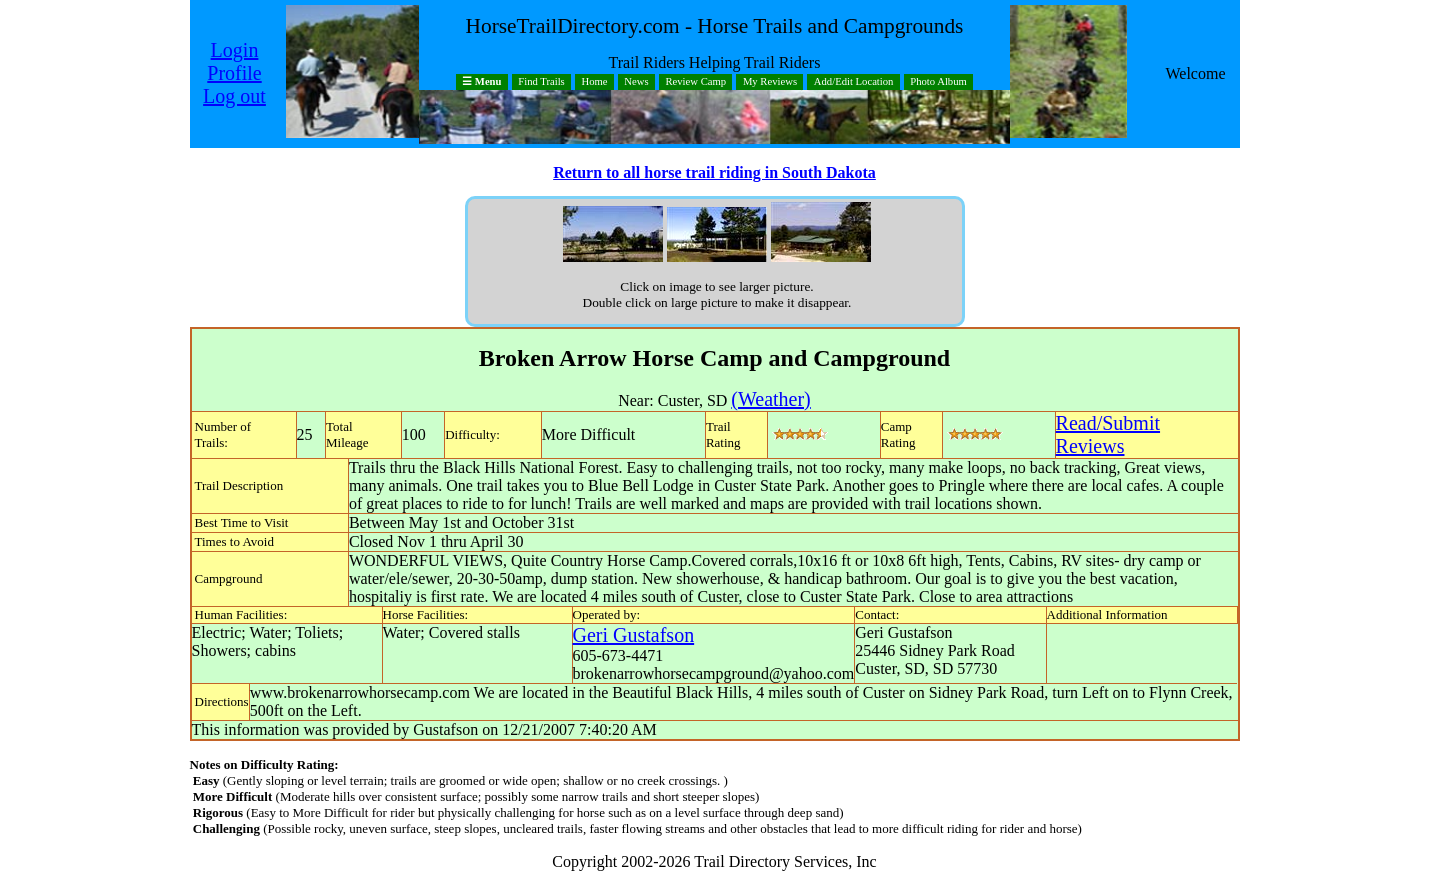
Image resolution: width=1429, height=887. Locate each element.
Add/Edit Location (854, 82)
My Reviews (770, 82)
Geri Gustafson (634, 635)
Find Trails (541, 82)
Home (595, 82)
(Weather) (770, 399)
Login (235, 50)
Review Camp (695, 82)
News (636, 82)
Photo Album (938, 82)
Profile (234, 73)
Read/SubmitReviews (1108, 434)
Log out (234, 96)
